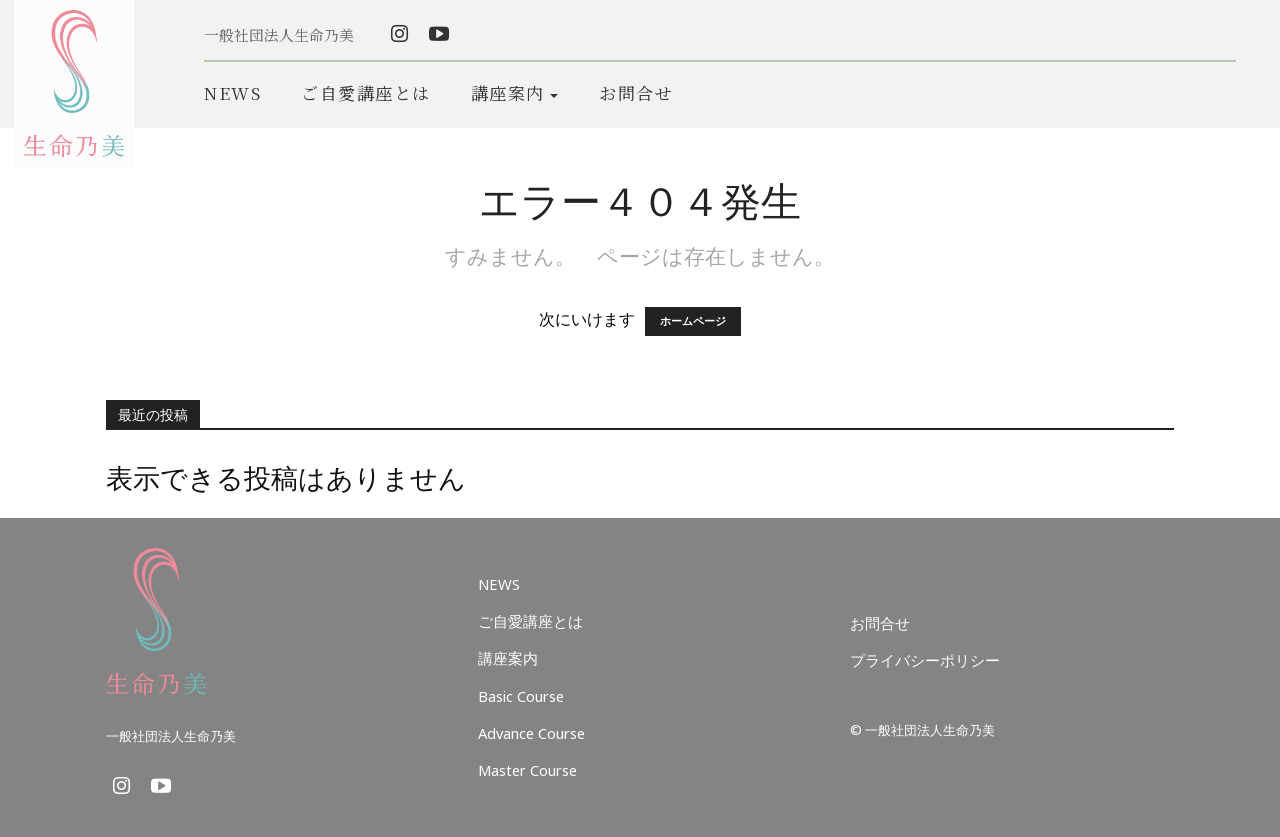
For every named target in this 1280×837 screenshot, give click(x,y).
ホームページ (693, 321)
